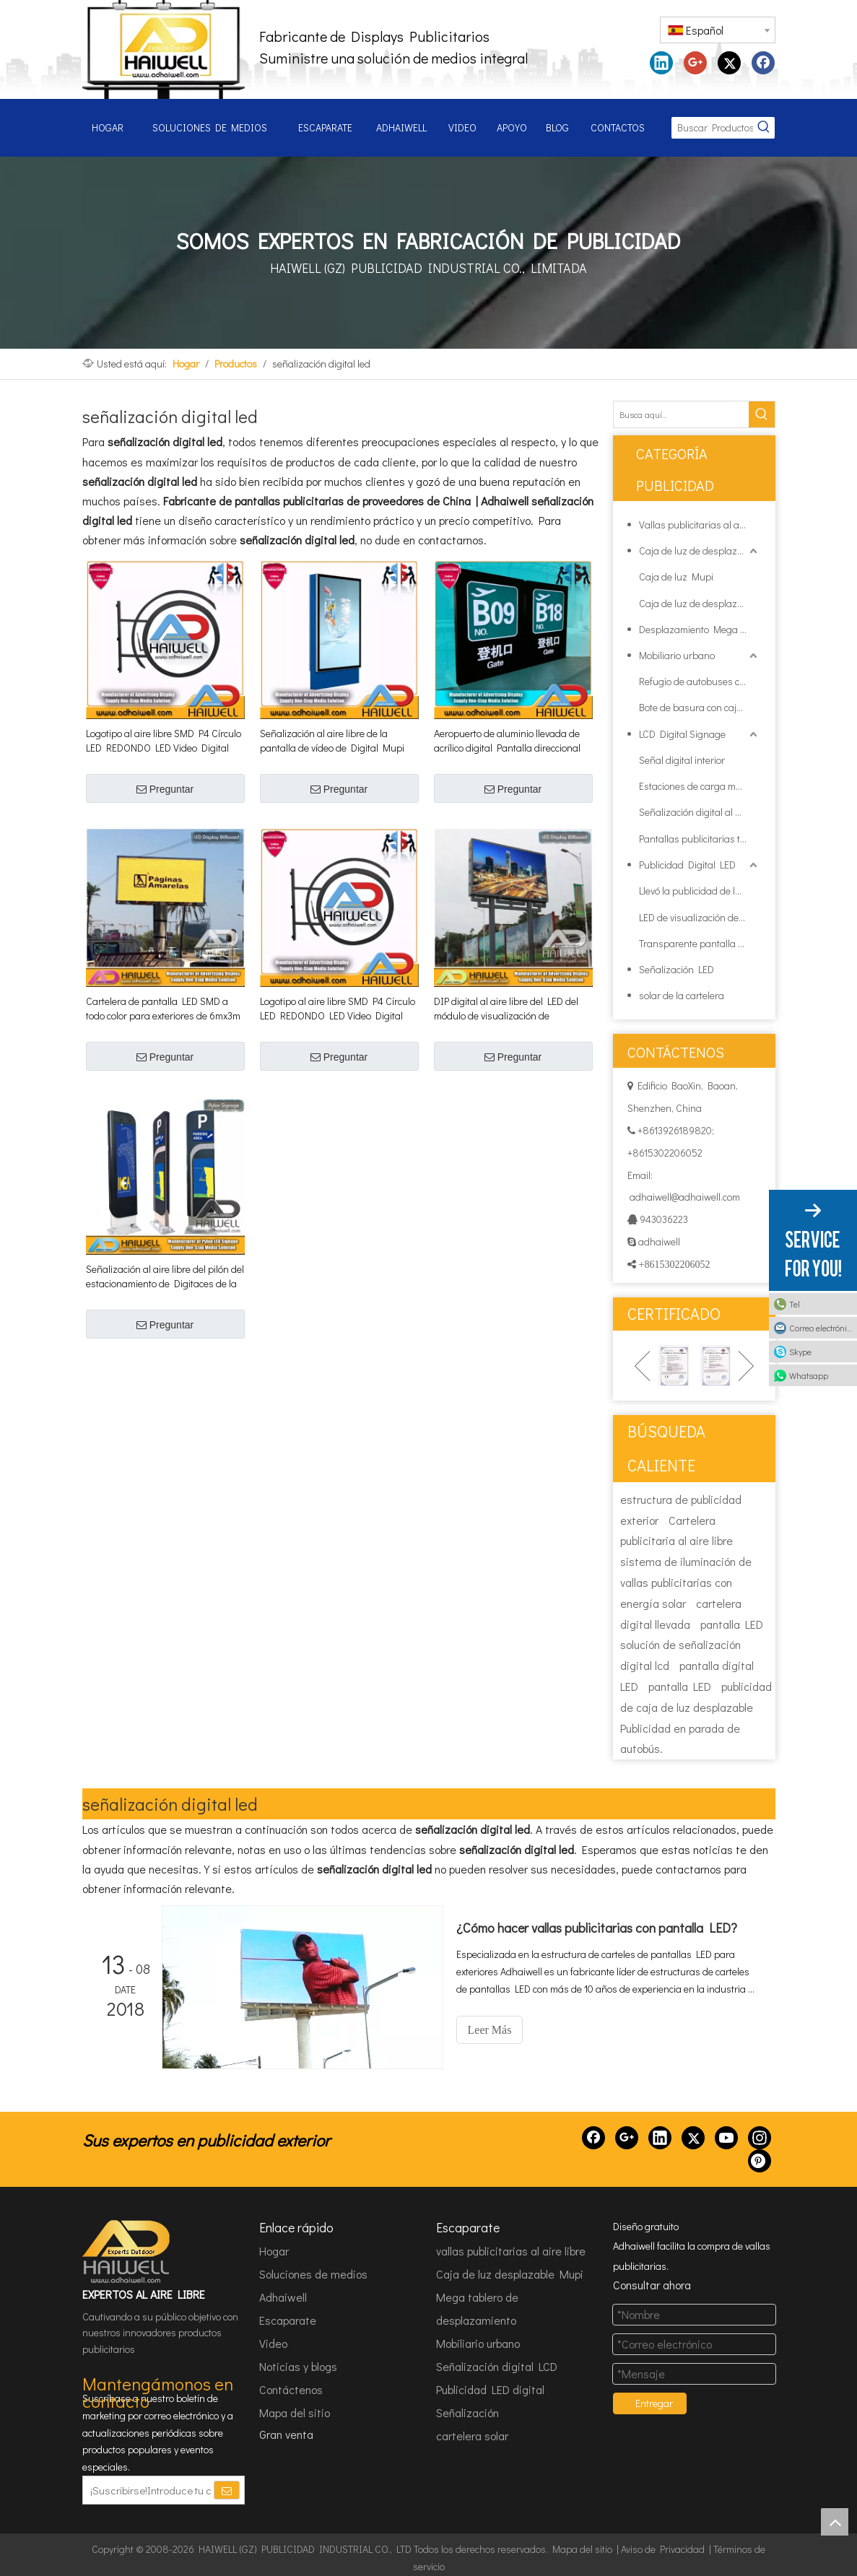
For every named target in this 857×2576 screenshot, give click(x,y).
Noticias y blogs (298, 2366)
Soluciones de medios (313, 2273)
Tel (794, 1304)
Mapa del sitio (294, 2412)
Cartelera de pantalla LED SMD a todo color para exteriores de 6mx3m (163, 1008)
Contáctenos (291, 2389)
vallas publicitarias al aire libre (511, 2250)
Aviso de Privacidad (663, 2549)
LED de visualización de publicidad (700, 917)
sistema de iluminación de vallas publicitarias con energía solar (686, 1582)
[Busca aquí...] (681, 414)
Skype (800, 1351)
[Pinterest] (759, 2160)
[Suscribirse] (227, 2490)
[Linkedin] (659, 2137)
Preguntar (164, 789)
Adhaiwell (283, 2297)
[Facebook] (593, 2137)
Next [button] (746, 1366)
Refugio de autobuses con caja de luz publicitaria (700, 681)
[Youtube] (726, 2137)
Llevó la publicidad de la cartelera (700, 890)
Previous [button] (642, 1366)
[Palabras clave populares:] (764, 128)
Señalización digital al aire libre (700, 812)
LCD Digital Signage (682, 734)
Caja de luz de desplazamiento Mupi (700, 550)
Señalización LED (676, 969)
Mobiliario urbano (677, 655)
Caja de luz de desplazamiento (700, 603)
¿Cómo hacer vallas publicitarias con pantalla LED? (596, 1927)
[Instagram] (759, 2137)
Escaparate (287, 2320)
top (834, 2522)
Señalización (467, 2412)
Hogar (274, 2250)
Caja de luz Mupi (676, 576)
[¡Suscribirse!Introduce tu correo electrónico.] (147, 2490)
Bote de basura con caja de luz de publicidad (700, 707)
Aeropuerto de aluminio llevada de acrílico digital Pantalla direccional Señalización (507, 740)
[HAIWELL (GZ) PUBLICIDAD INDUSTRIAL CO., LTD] (127, 2251)
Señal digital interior (682, 760)
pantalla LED (731, 1624)
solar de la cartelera (681, 995)
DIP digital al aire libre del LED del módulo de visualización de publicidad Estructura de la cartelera (513, 1008)
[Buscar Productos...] (712, 128)
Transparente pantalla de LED (700, 943)
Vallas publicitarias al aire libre (700, 524)
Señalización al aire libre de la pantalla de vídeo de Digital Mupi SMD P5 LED (332, 740)
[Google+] (626, 2137)
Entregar (654, 2403)
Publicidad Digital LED (687, 864)
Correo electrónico (822, 1327)
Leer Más (490, 2030)
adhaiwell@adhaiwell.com (683, 1197)
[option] (673, 1366)
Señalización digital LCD (496, 2366)
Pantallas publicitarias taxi (695, 838)
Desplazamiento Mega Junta (700, 629)
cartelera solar (472, 2435)
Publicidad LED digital (490, 2389)
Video (273, 2343)
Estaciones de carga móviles (699, 786)
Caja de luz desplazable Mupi (509, 2273)
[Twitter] (693, 2137)
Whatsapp (808, 1375)
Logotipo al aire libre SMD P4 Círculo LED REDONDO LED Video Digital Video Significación (163, 740)
